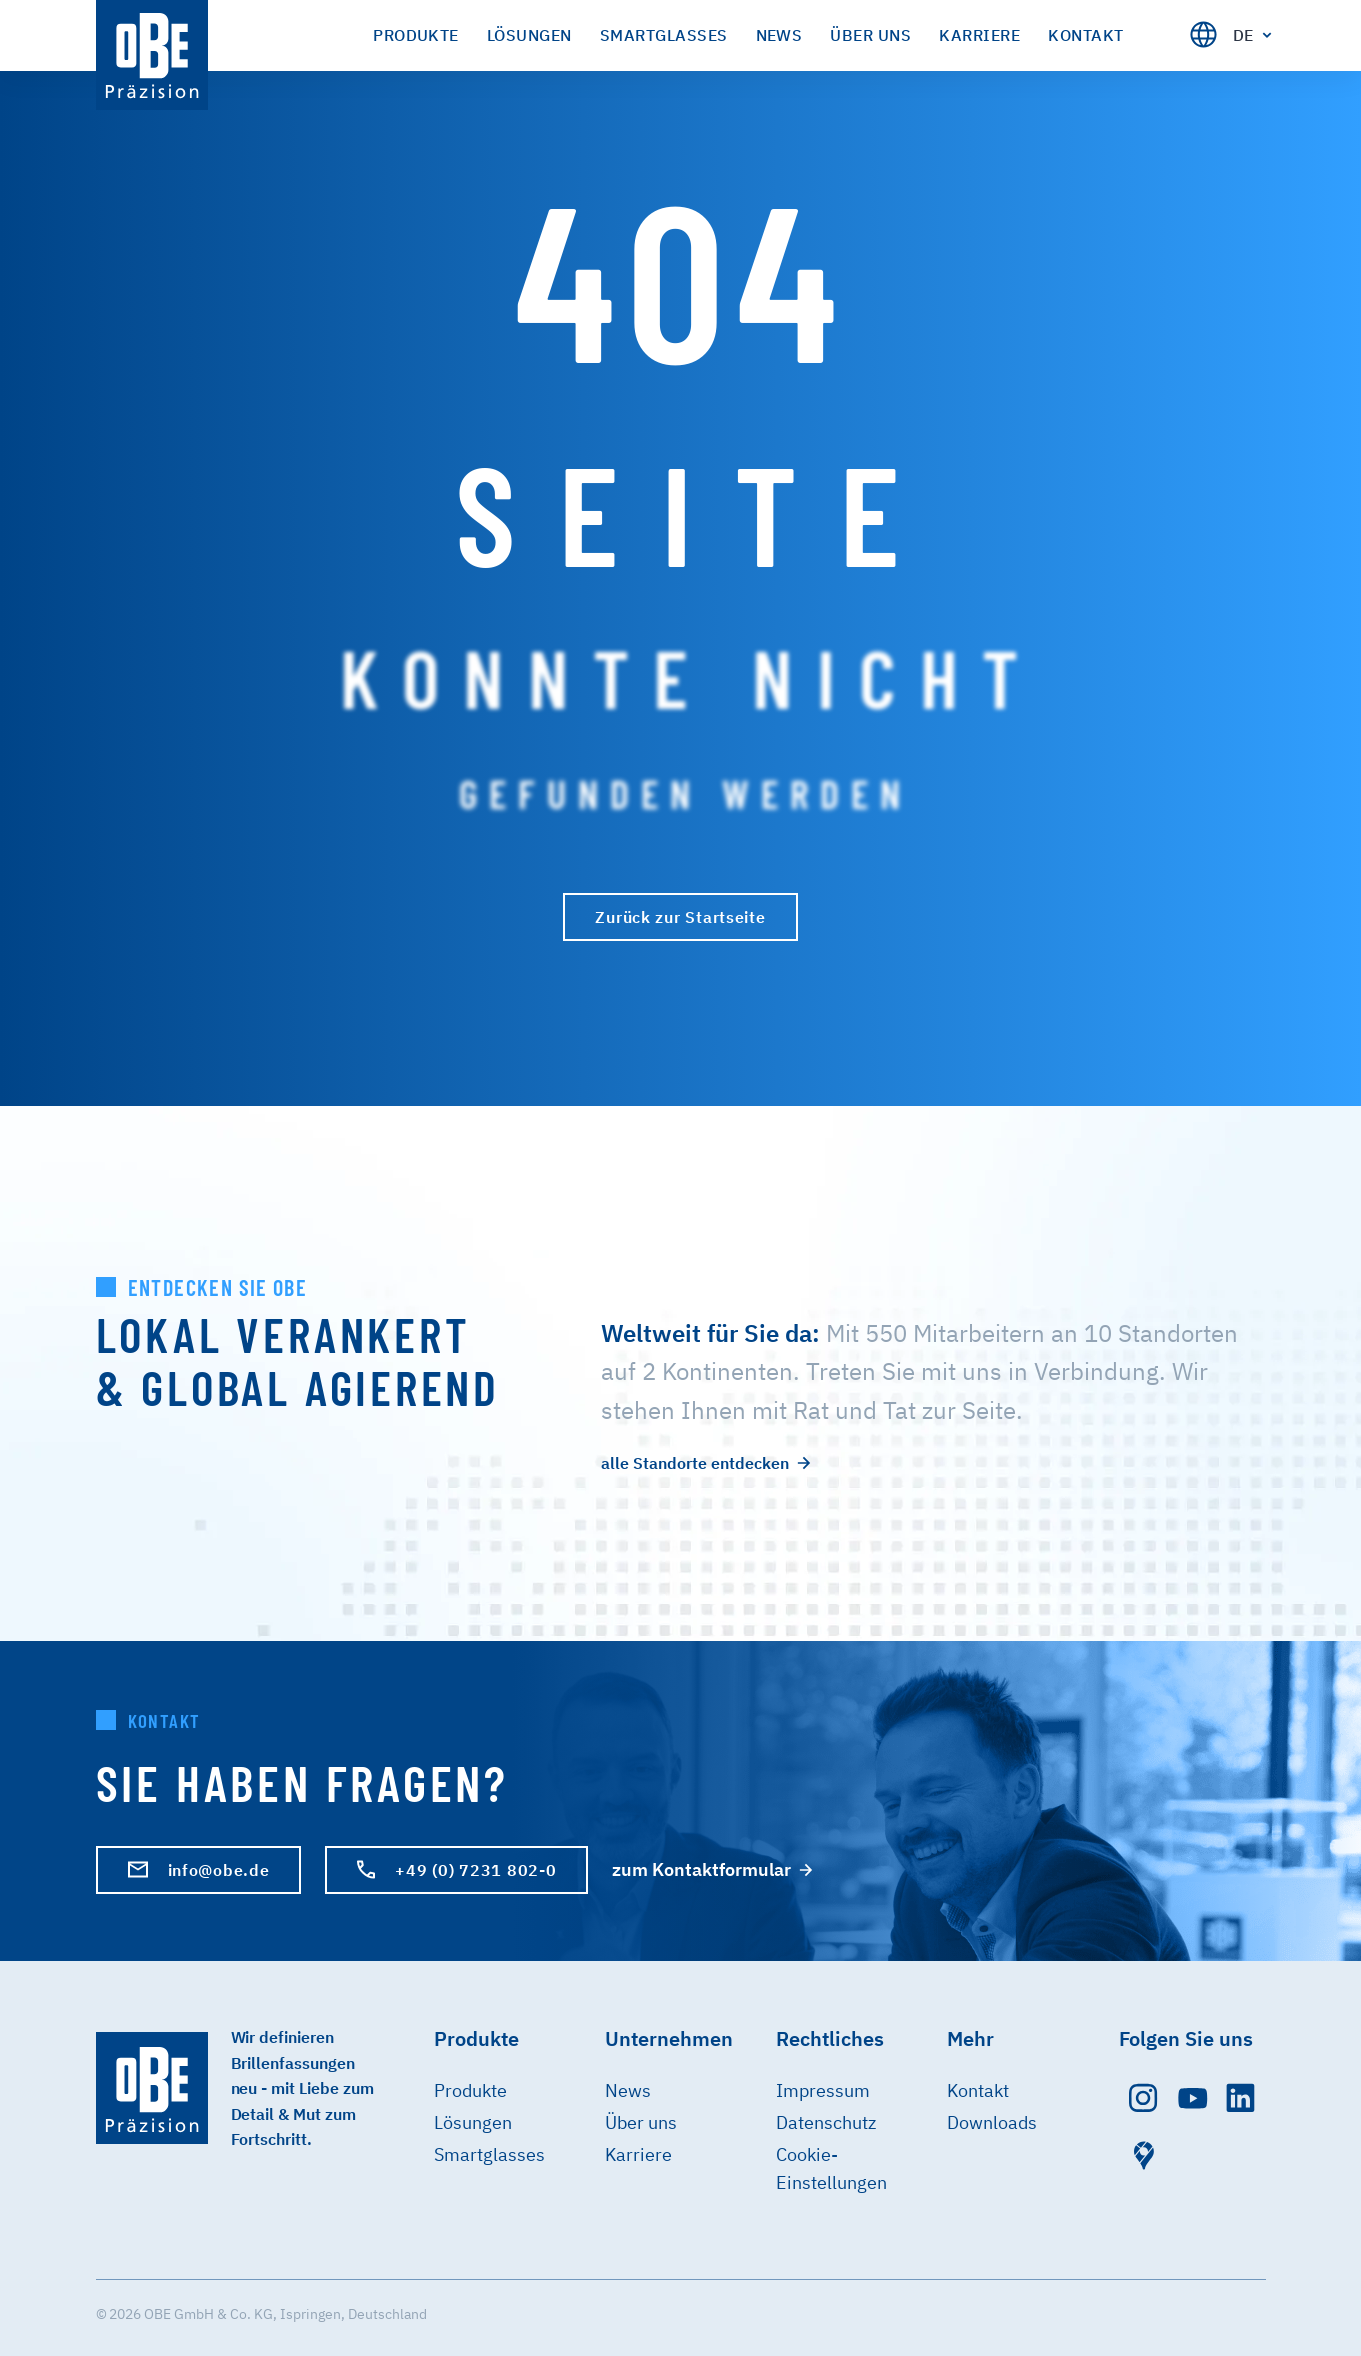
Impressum (823, 2090)
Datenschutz (826, 2122)
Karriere (638, 2154)
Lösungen (473, 2122)
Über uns (641, 2122)
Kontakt (978, 2090)
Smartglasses (489, 2154)
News (628, 2090)
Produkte (470, 2090)
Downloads (992, 2122)
